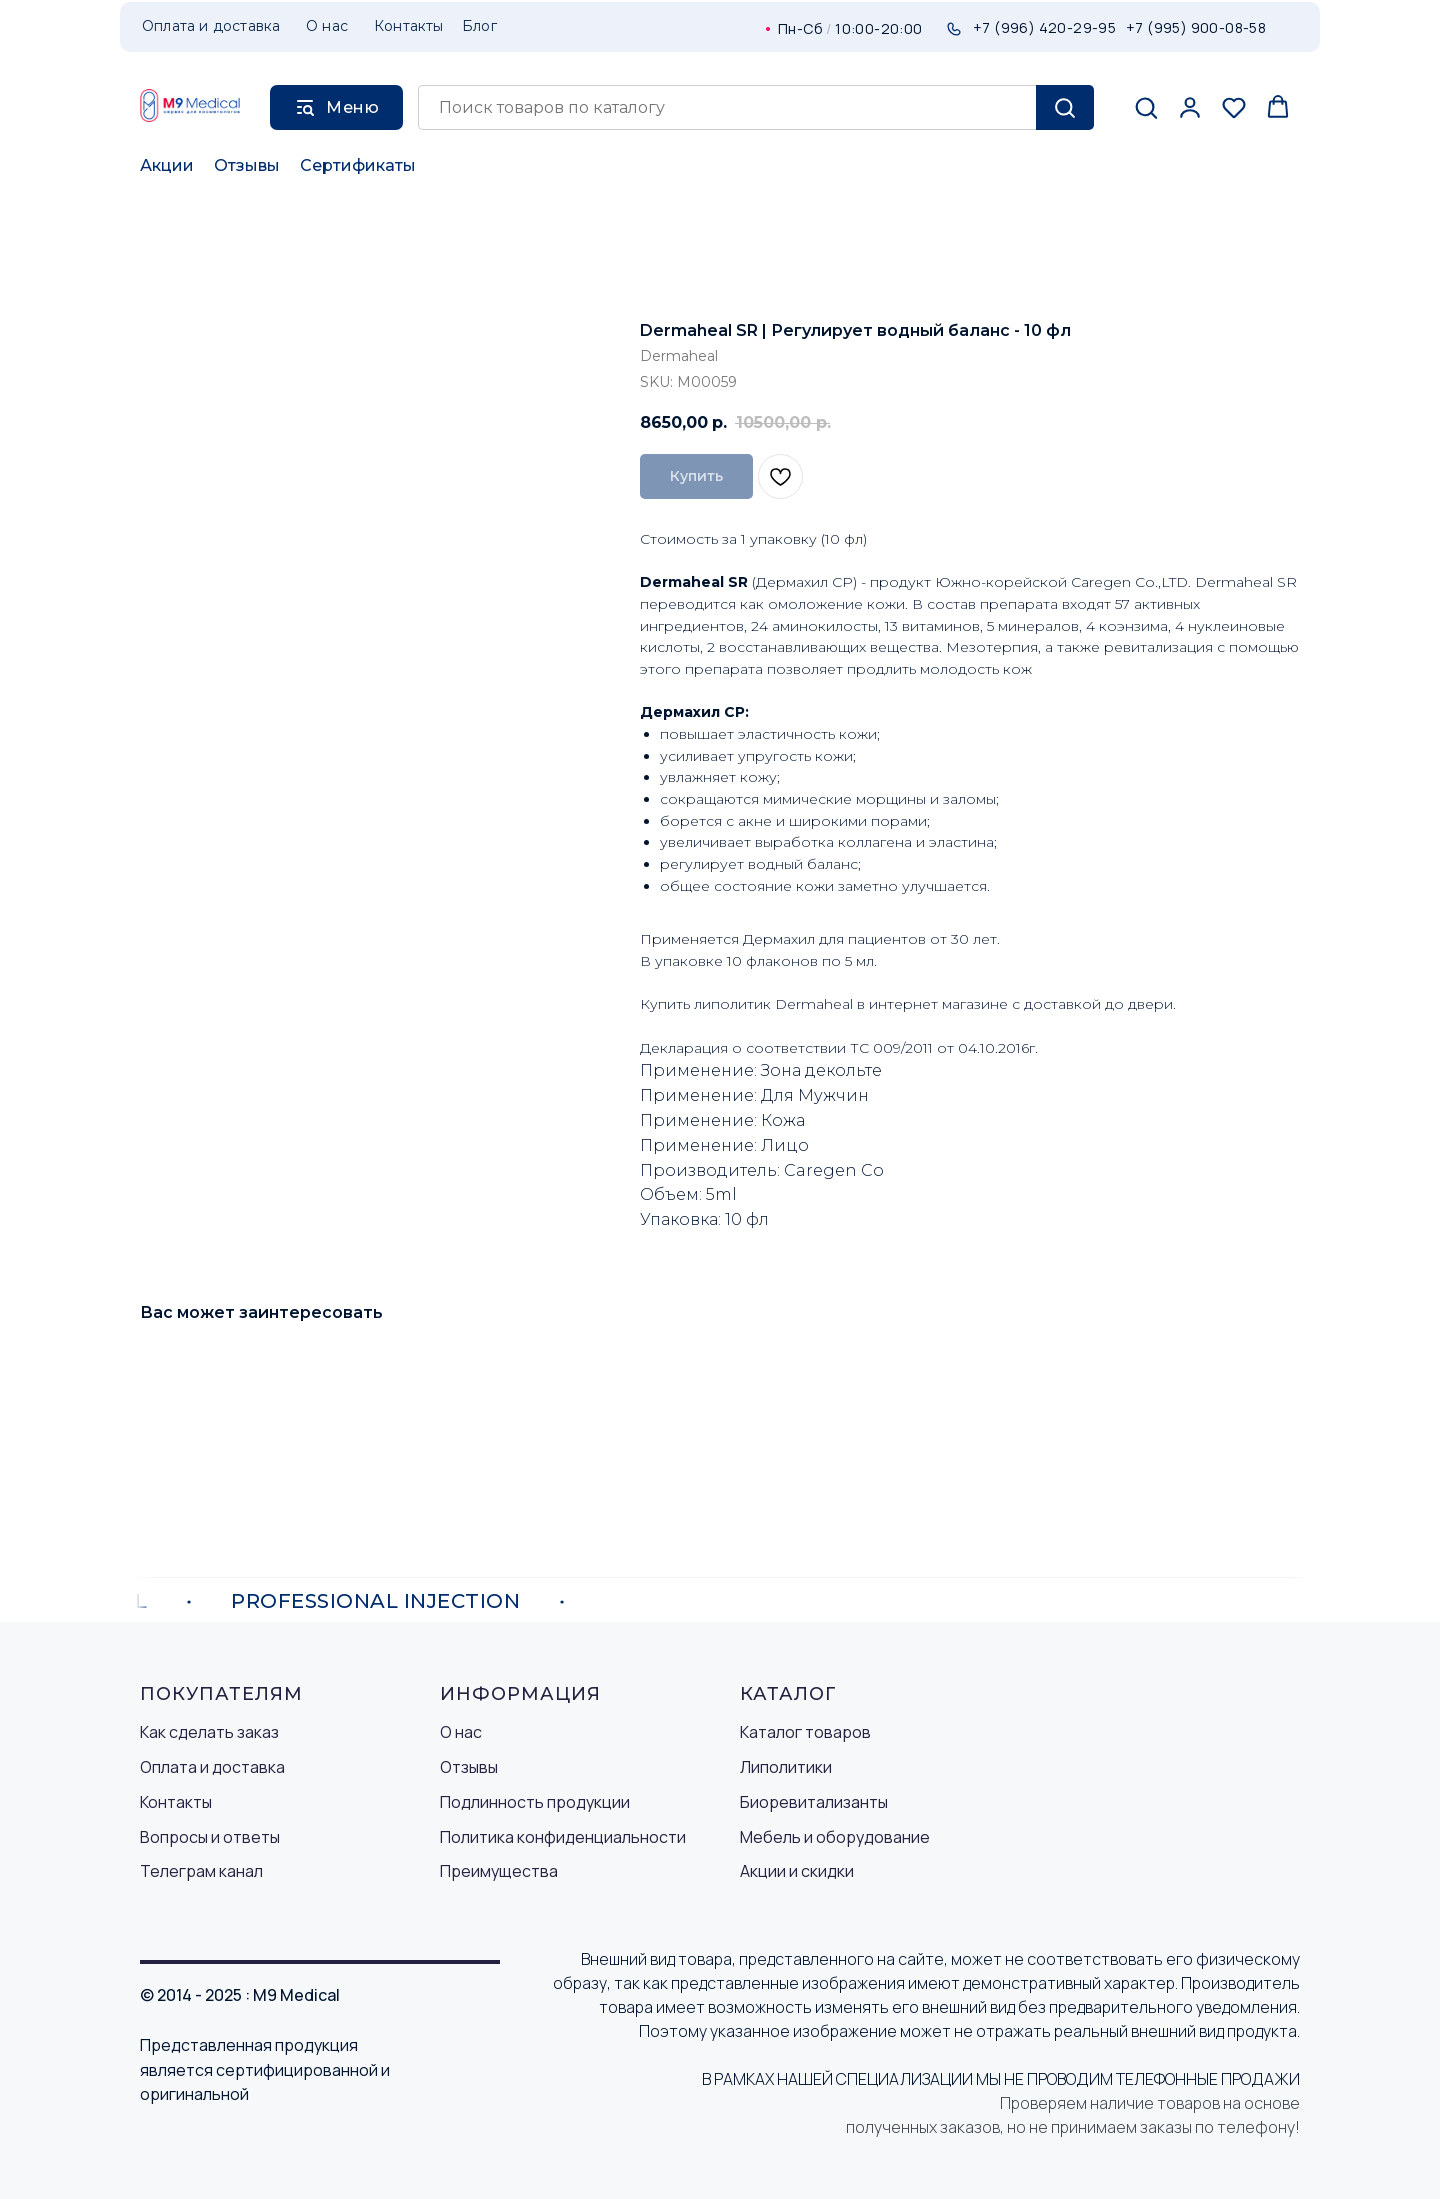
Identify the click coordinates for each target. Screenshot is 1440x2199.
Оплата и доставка (212, 1767)
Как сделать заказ (209, 1732)
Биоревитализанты (814, 1802)
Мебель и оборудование (835, 1837)
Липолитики (786, 1767)
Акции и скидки (797, 1871)
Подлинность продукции (535, 1802)
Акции (167, 165)
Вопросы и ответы (210, 1837)
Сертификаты (358, 165)
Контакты (176, 1802)
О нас (461, 1732)
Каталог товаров (805, 1732)
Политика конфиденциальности (563, 1837)
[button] (1146, 107)
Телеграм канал (201, 1871)
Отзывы (247, 165)
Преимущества (499, 1871)
